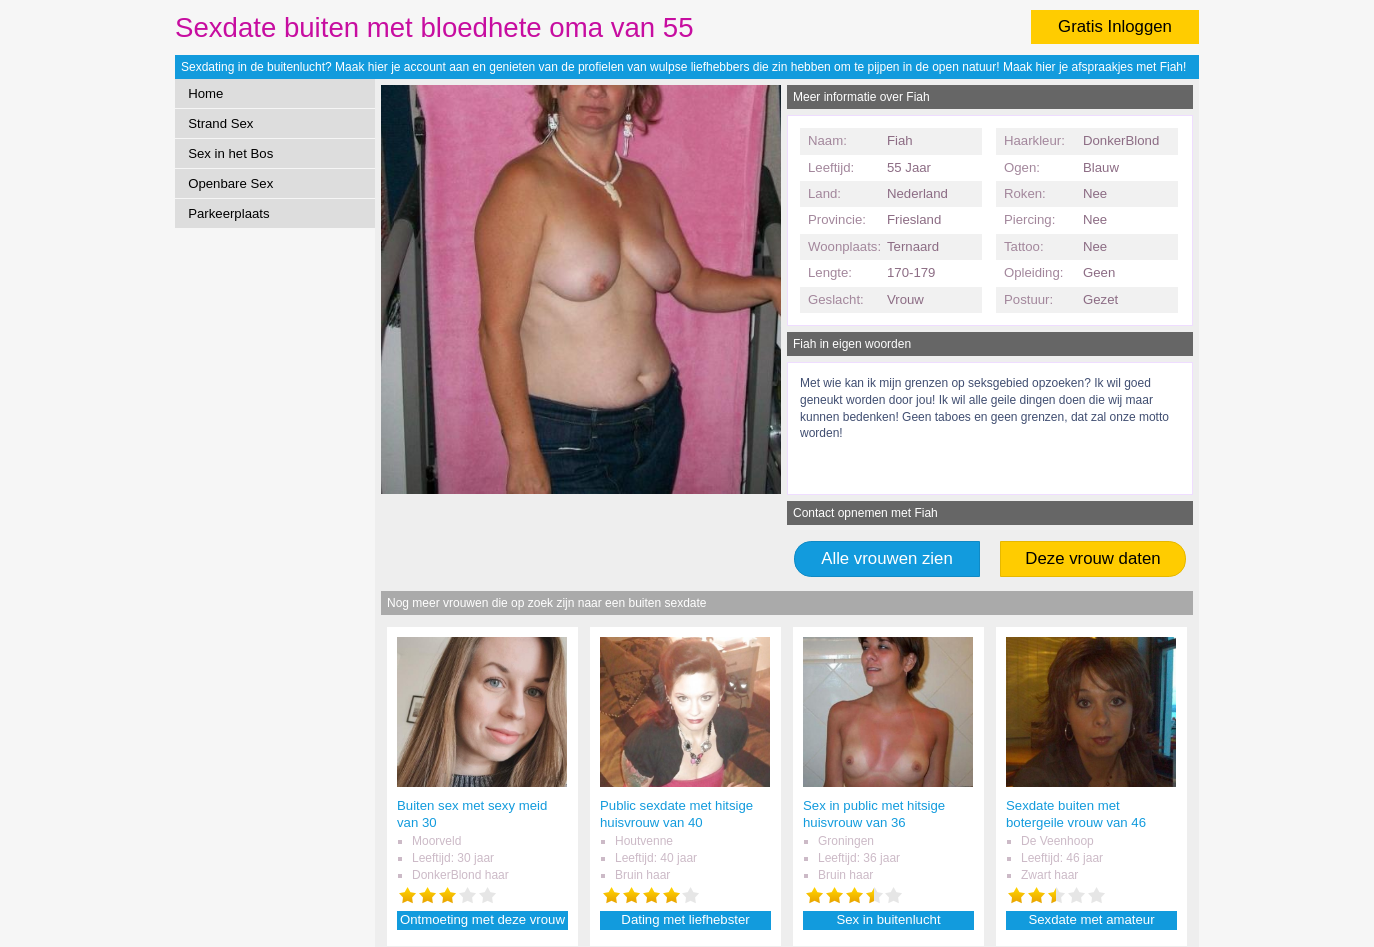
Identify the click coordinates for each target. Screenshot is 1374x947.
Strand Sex (220, 123)
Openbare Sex (230, 183)
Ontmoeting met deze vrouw (482, 919)
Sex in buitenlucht (888, 919)
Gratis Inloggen (1115, 26)
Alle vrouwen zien (887, 558)
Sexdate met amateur (1091, 919)
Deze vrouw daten (1092, 558)
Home (205, 93)
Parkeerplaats (228, 213)
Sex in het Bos (230, 153)
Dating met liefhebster (685, 919)
